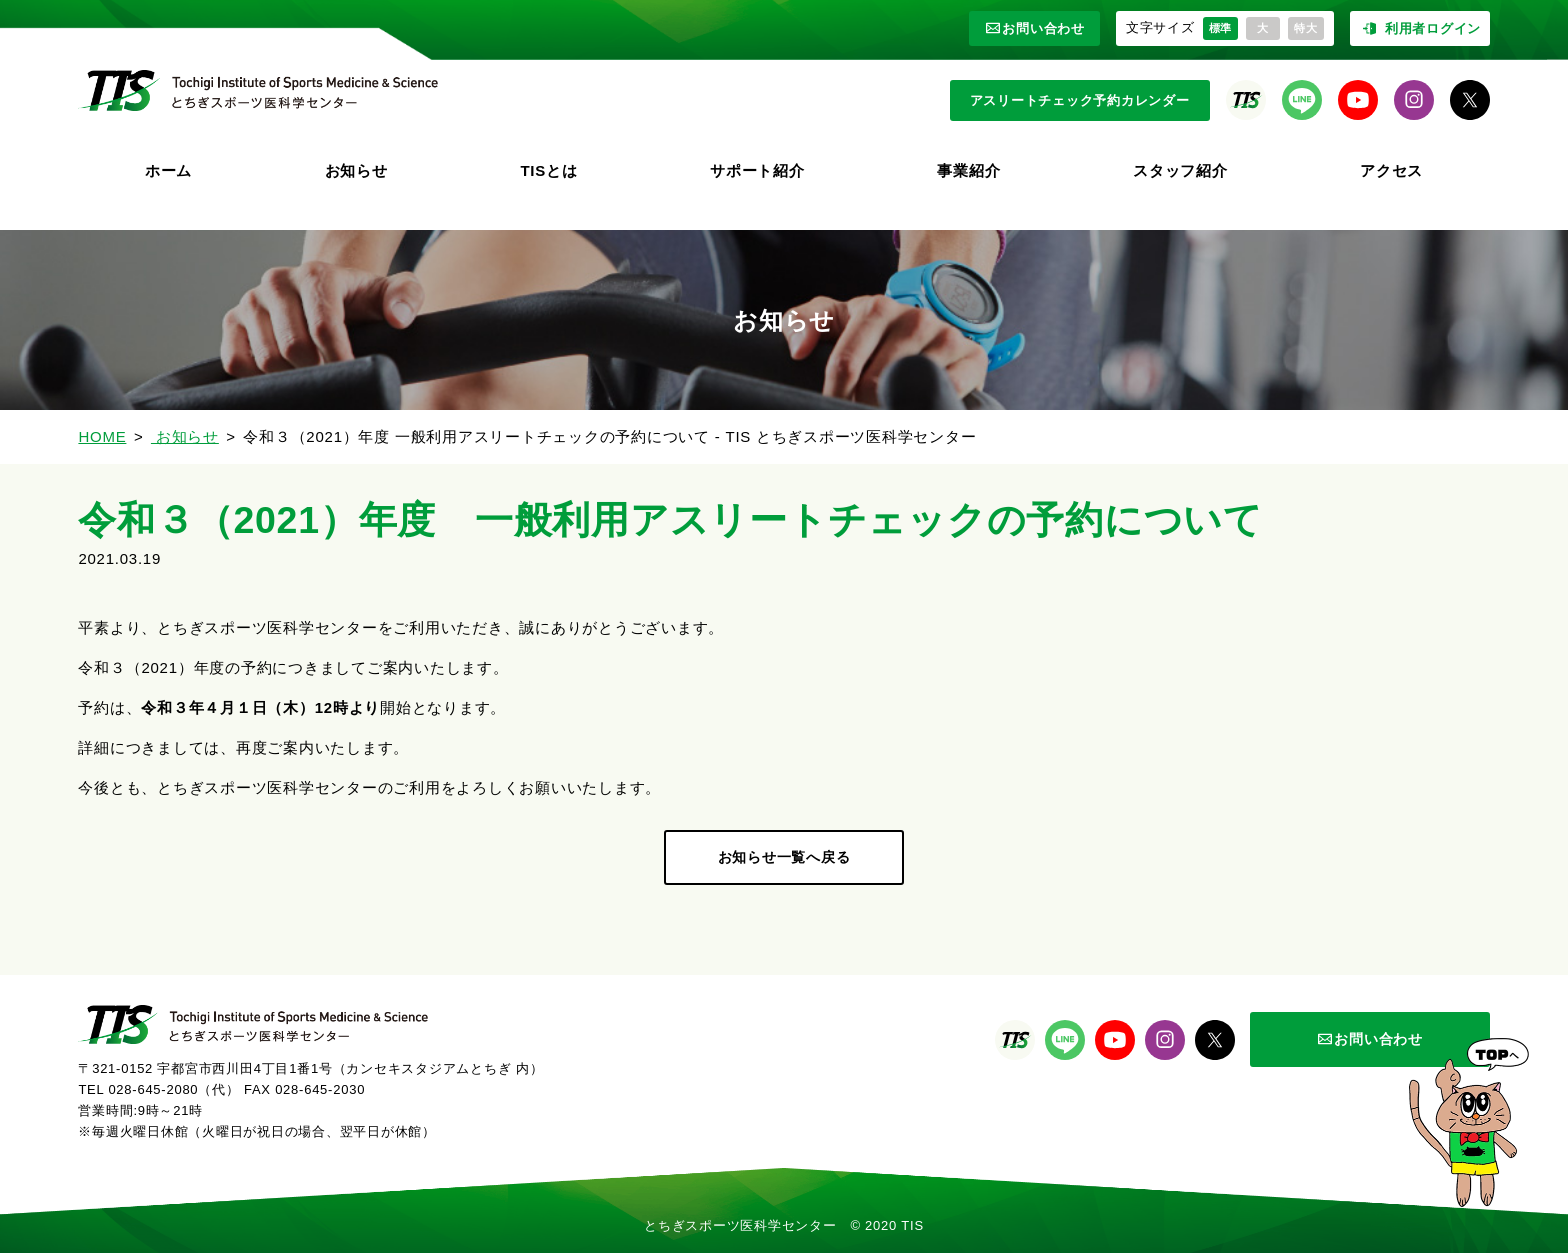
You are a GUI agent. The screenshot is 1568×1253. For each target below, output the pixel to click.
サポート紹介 (757, 170)
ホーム (168, 170)
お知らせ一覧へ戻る (784, 857)
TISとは (548, 170)
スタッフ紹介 (1180, 170)
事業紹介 (968, 170)
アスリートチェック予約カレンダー (1080, 100)
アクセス (1391, 170)
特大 (1306, 28)
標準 (1221, 28)
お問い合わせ (1034, 28)
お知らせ (356, 170)
